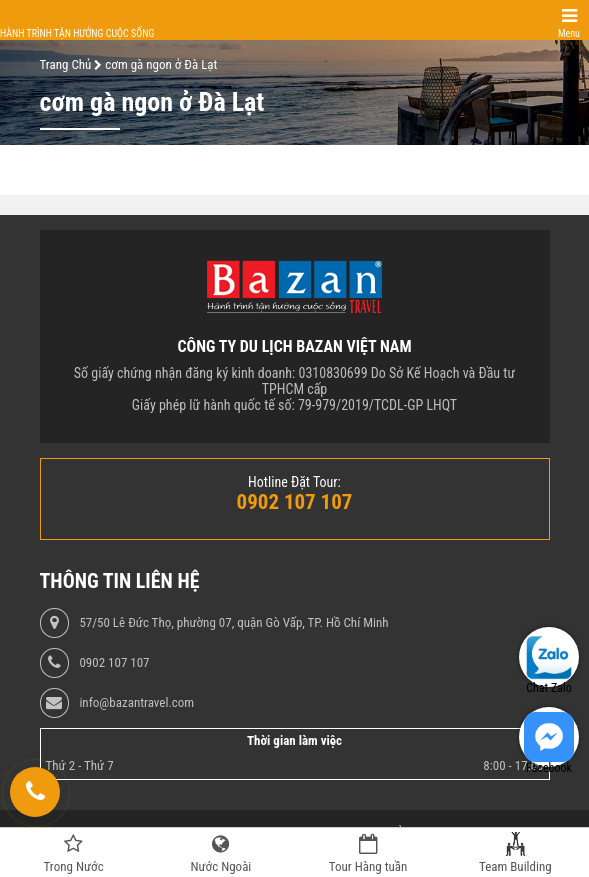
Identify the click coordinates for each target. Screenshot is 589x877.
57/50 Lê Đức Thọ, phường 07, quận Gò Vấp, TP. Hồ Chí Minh (233, 623)
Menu (569, 33)
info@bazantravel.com (136, 703)
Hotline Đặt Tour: (294, 482)
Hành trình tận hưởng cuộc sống (77, 33)
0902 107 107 (114, 663)
